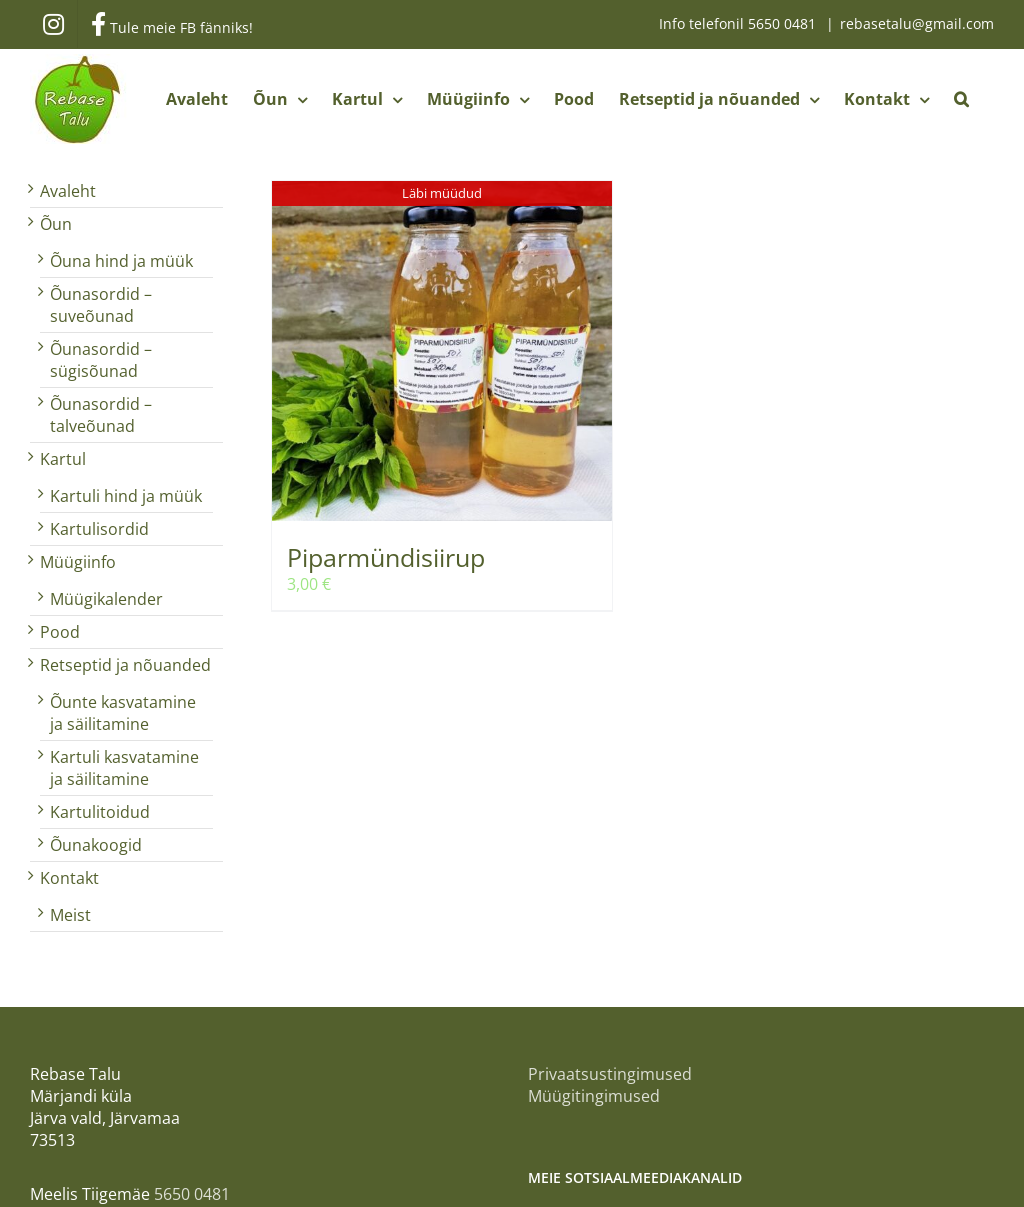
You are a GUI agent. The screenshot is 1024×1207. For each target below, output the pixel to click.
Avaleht (68, 191)
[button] (961, 99)
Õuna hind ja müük (121, 261)
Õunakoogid (96, 845)
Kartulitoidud (100, 812)
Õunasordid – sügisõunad (101, 360)
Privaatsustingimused (610, 1074)
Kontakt (69, 878)
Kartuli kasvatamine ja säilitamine (124, 768)
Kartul (63, 459)
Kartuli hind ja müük (126, 496)
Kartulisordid (99, 529)
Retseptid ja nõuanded (125, 665)
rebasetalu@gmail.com (917, 23)
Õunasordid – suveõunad (101, 305)
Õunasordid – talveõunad (101, 415)
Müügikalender (106, 599)
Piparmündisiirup (386, 557)
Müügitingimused (594, 1096)
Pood (60, 632)
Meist (70, 915)
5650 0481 (784, 23)
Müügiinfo (78, 562)
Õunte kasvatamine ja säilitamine (123, 713)
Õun (56, 224)
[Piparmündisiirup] (442, 351)
